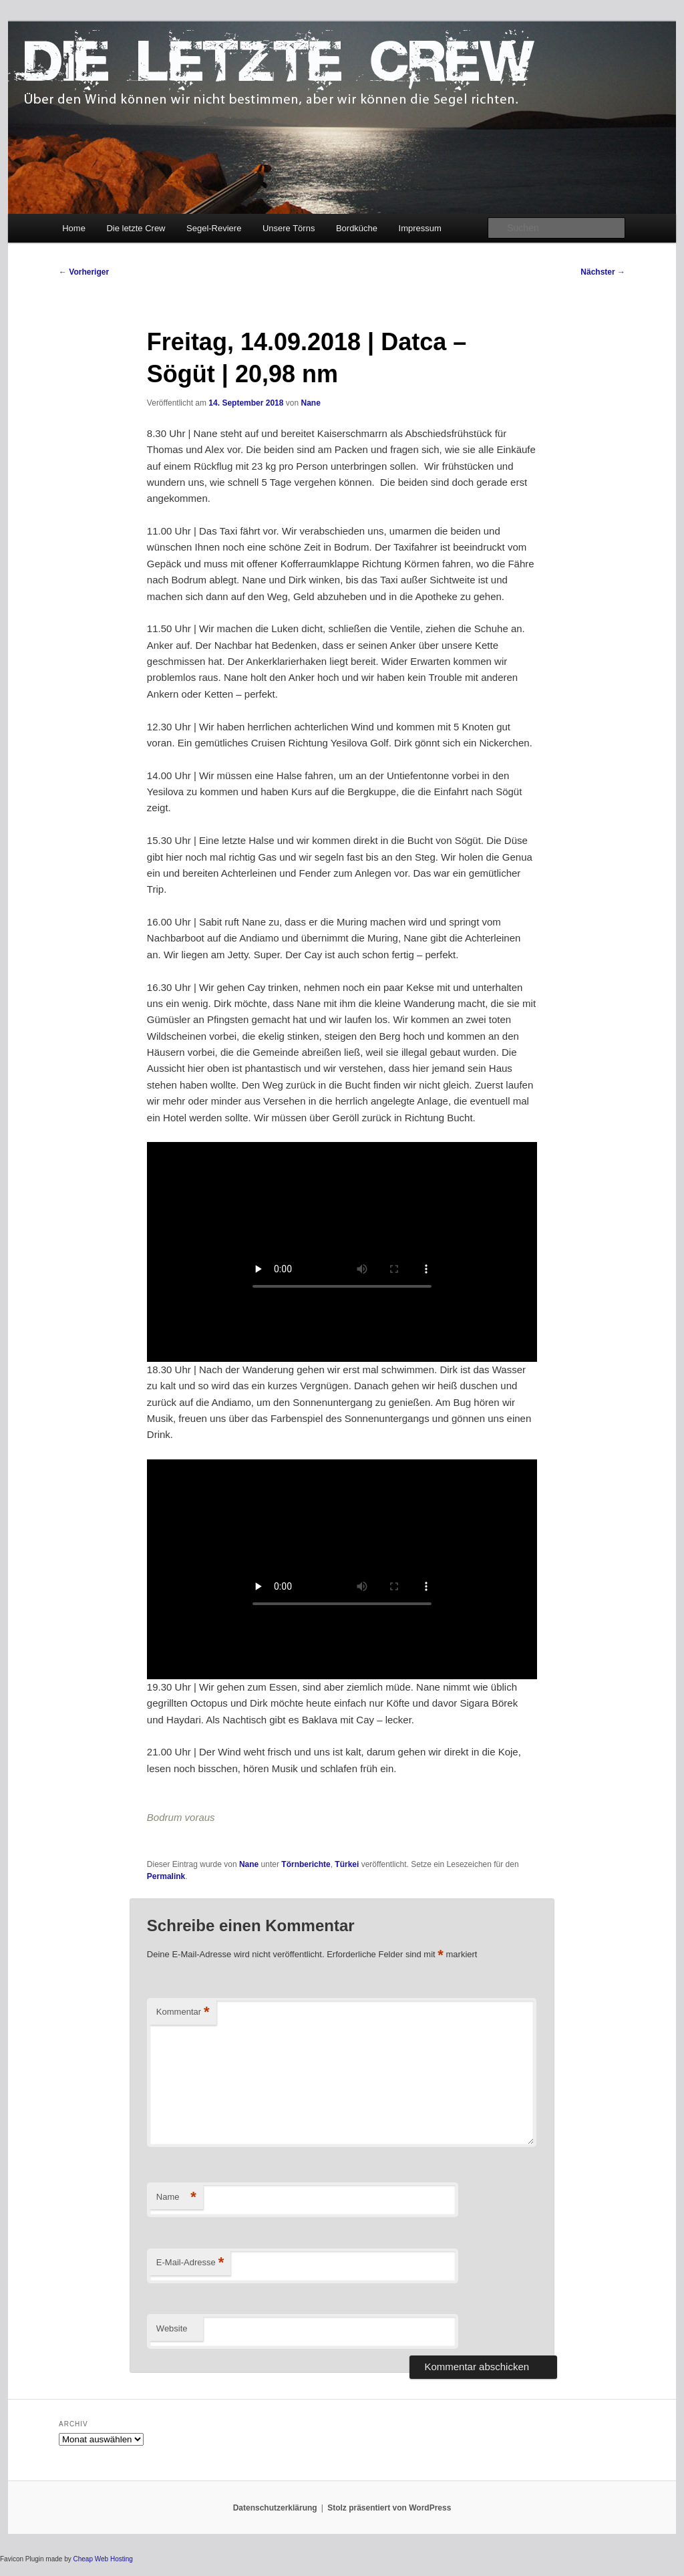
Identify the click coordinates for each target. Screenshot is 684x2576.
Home (74, 228)
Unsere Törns (289, 228)
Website (172, 2328)
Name (176, 2197)
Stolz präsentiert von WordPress (389, 2508)
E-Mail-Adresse (190, 2263)
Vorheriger (84, 272)
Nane (310, 403)
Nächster (602, 272)
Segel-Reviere (213, 228)
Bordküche (356, 228)
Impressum (420, 228)
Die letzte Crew (135, 228)
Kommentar (183, 2012)
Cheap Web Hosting (103, 2559)
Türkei (347, 1864)
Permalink (166, 1876)
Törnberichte (305, 1864)
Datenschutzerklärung (275, 2508)
